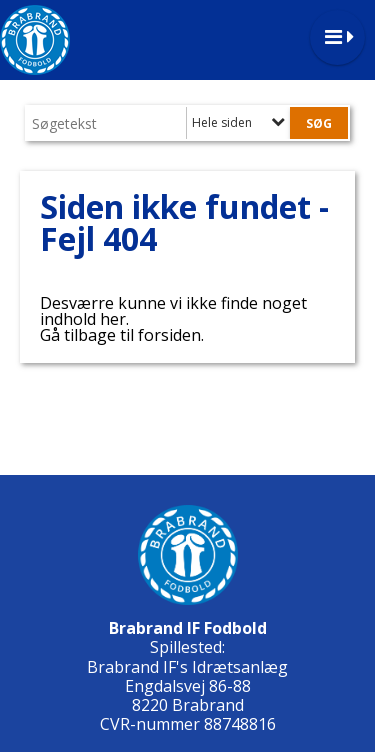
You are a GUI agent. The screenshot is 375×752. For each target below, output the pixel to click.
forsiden (169, 335)
